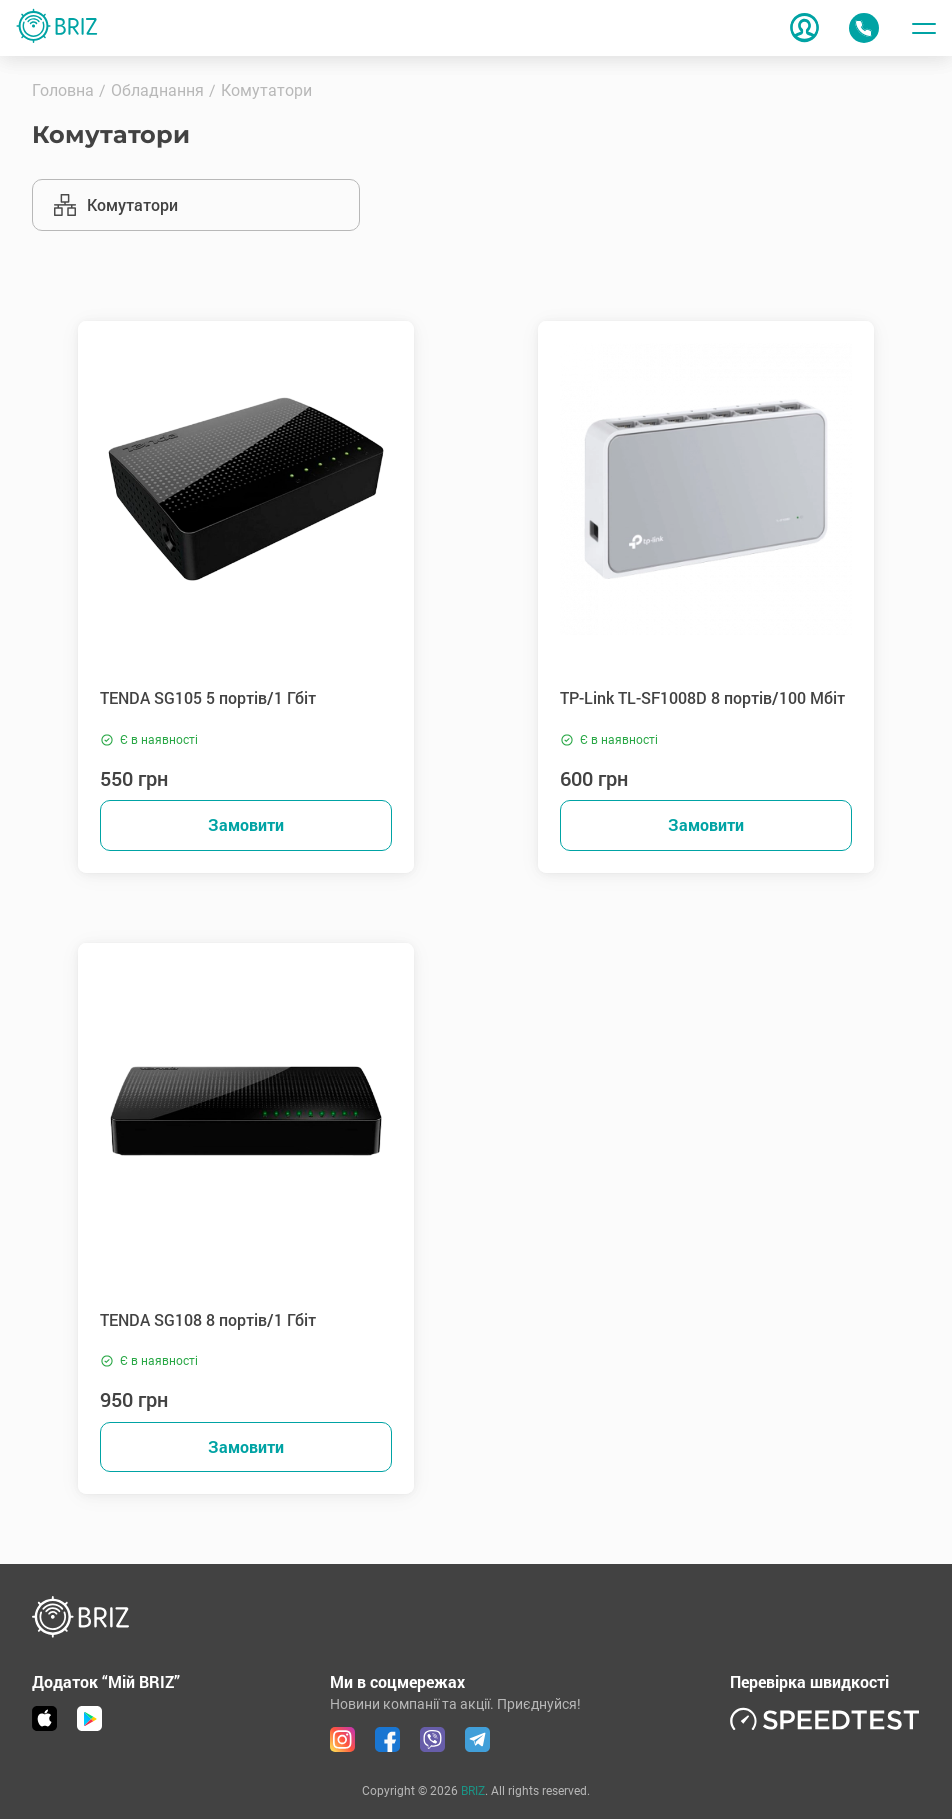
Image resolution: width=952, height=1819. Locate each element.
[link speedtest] (825, 1718)
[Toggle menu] (924, 28)
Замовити (246, 824)
